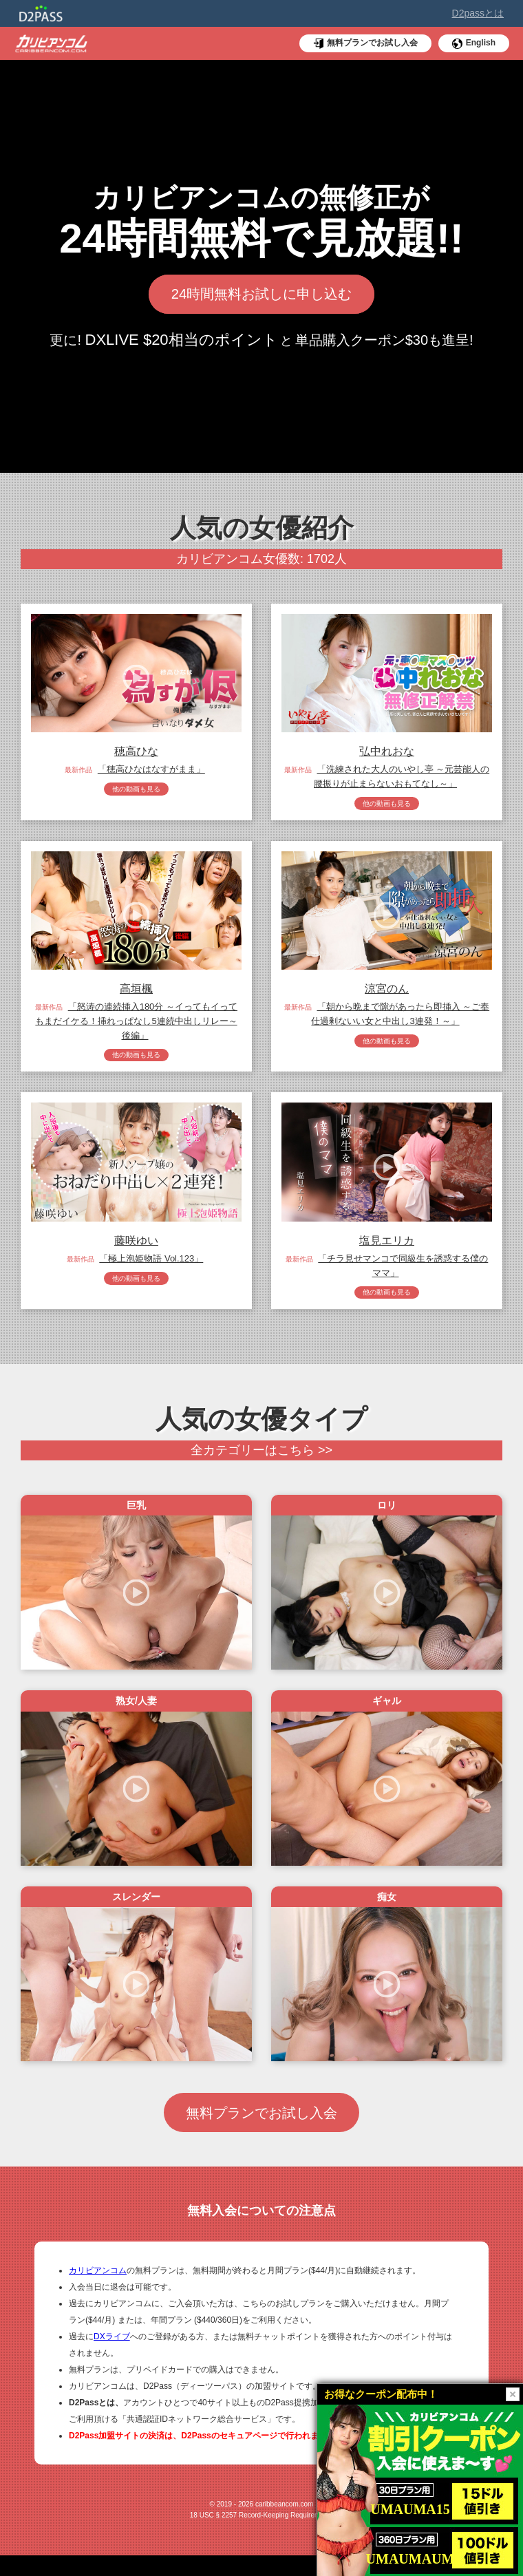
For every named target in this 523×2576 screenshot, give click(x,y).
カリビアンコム (98, 2291)
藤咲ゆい (136, 1247)
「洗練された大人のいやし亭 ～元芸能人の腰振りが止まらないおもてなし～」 (401, 776)
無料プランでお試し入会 (262, 2129)
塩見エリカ (386, 1247)
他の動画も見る (136, 790)
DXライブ (112, 2357)
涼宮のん (387, 991)
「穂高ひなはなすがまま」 (151, 769)
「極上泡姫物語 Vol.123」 (151, 1264)
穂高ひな (136, 751)
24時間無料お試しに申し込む (261, 295)
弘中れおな (386, 751)
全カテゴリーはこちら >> (261, 1460)
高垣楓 (136, 991)
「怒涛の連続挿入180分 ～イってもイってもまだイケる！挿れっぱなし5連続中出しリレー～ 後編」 (136, 1024)
